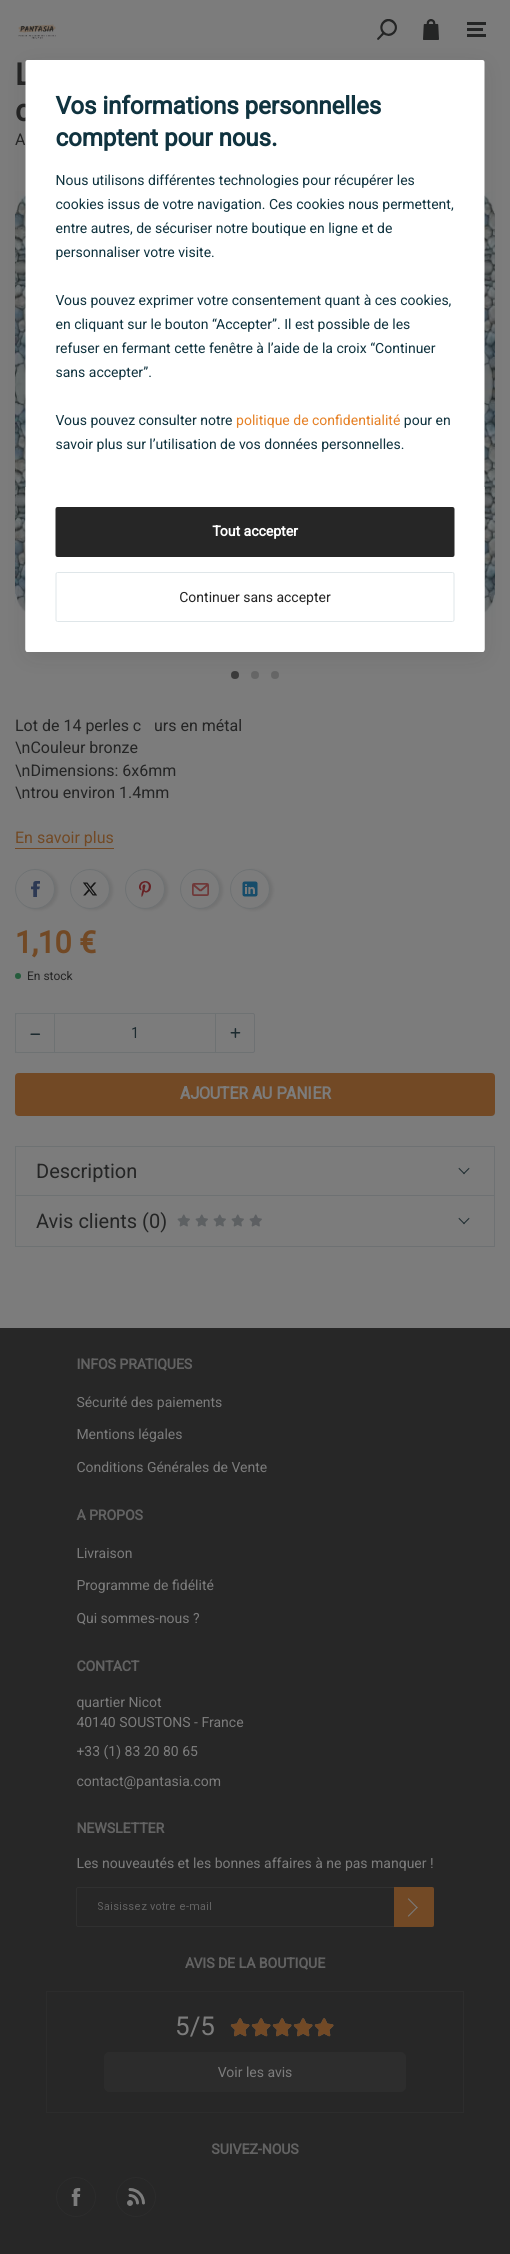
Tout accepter (255, 532)
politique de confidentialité (318, 421)
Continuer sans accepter (254, 598)
